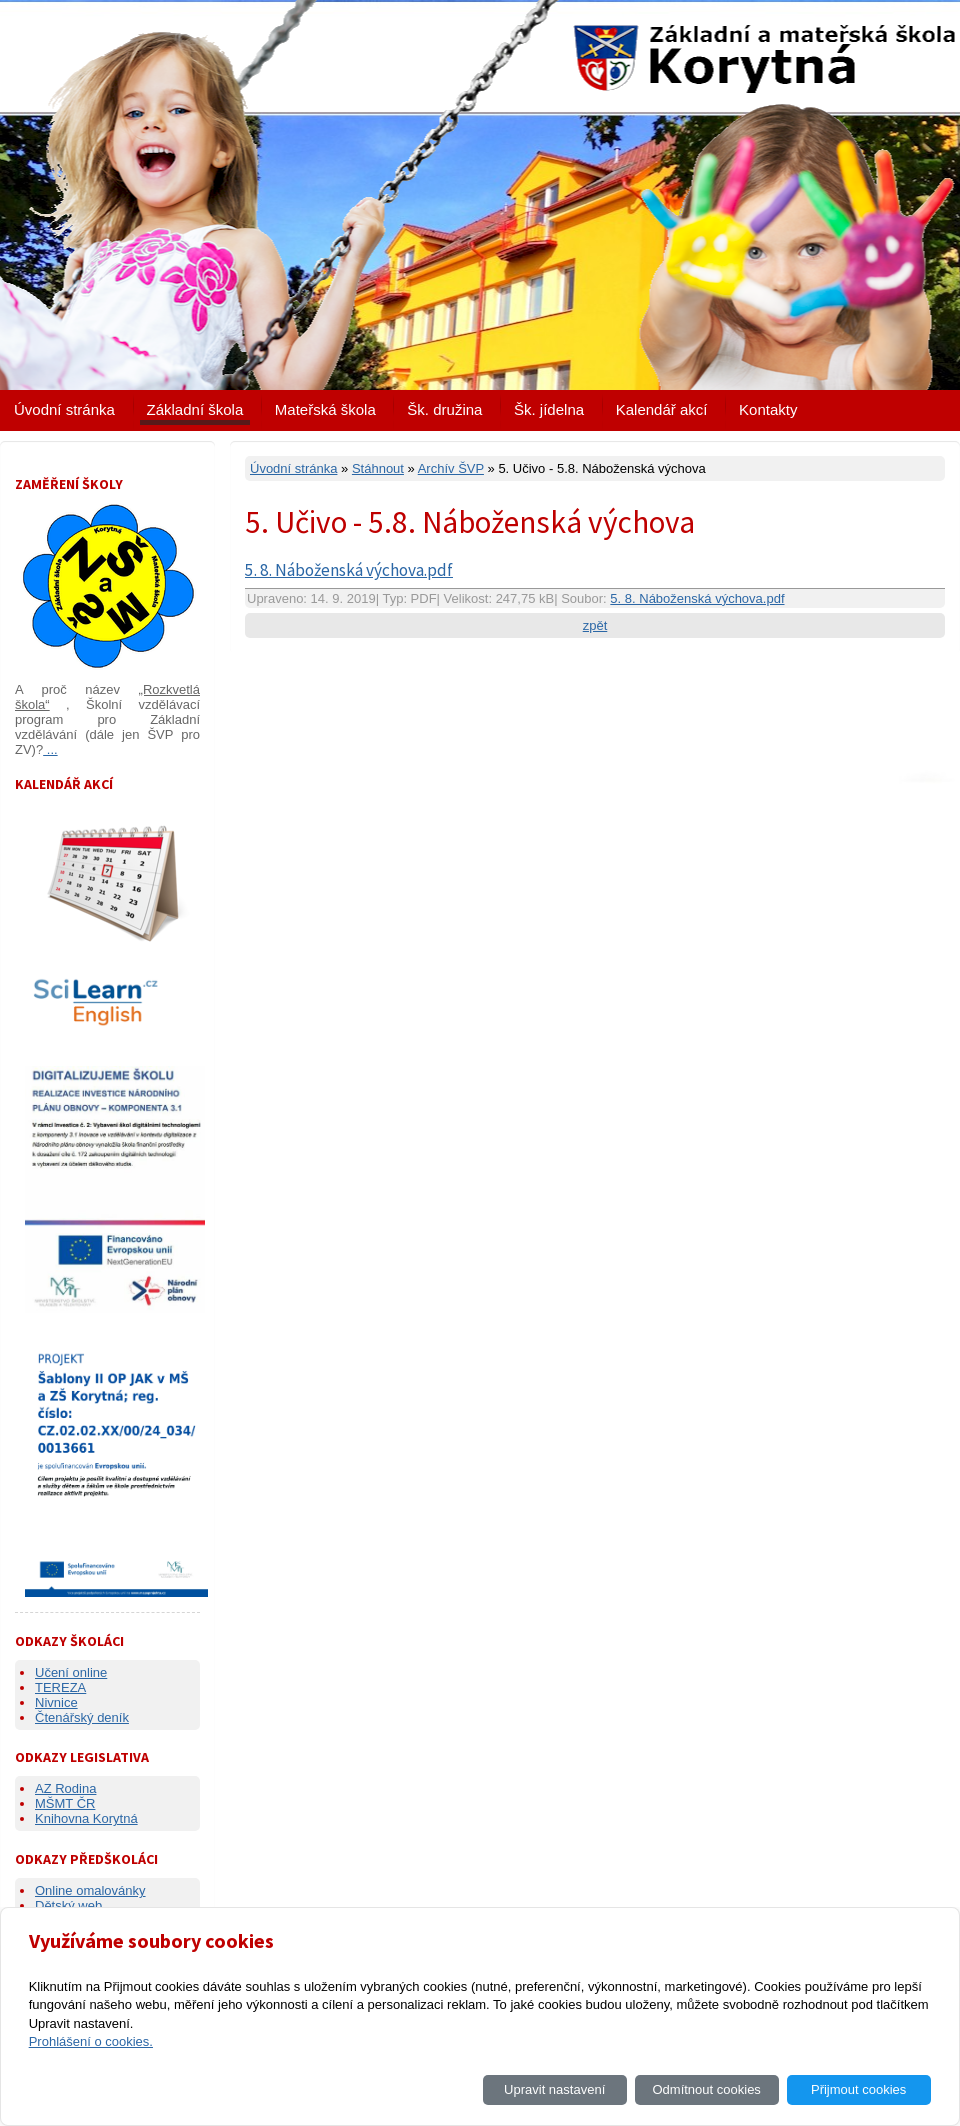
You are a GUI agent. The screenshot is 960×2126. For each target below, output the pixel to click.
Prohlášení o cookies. (91, 2041)
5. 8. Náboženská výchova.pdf (349, 570)
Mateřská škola (325, 409)
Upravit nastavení (554, 2089)
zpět (595, 625)
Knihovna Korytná (86, 1818)
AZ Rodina (65, 1788)
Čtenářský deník (82, 1717)
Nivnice (56, 1702)
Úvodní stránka (64, 409)
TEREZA (60, 1687)
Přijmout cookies (858, 2089)
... (50, 749)
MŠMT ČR (65, 1803)
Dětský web (68, 1905)
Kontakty (768, 409)
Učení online (71, 1672)
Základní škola (195, 409)
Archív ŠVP (451, 468)
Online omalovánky (90, 1890)
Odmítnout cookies (706, 2089)
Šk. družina (444, 409)
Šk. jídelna (549, 409)
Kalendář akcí (662, 409)
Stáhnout (378, 468)
